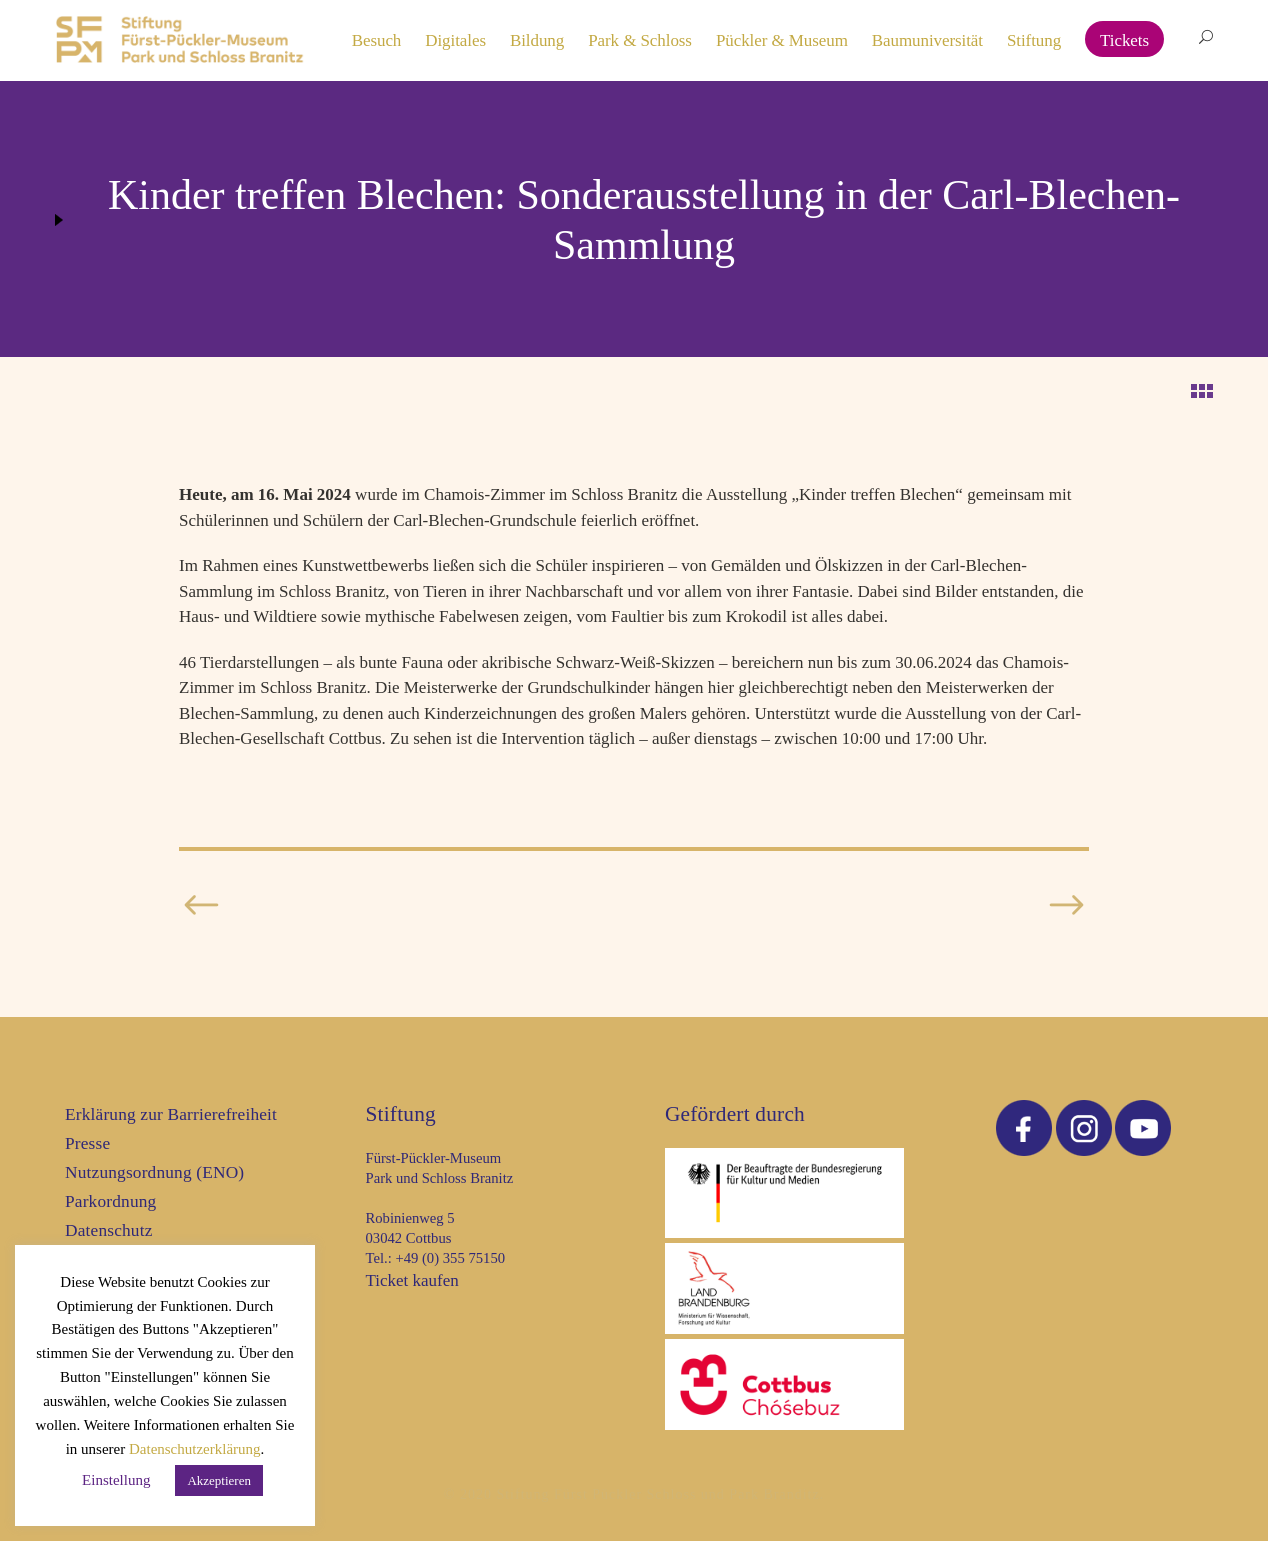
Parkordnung (110, 1201)
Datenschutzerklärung (195, 1449)
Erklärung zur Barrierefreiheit (171, 1114)
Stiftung (1034, 40)
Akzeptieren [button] (219, 1480)
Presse (87, 1143)
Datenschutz (109, 1230)
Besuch (377, 40)
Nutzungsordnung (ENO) (154, 1172)
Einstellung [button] (116, 1480)
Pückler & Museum (782, 40)
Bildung (537, 40)
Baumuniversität (927, 40)
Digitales (455, 40)
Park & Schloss (640, 40)
